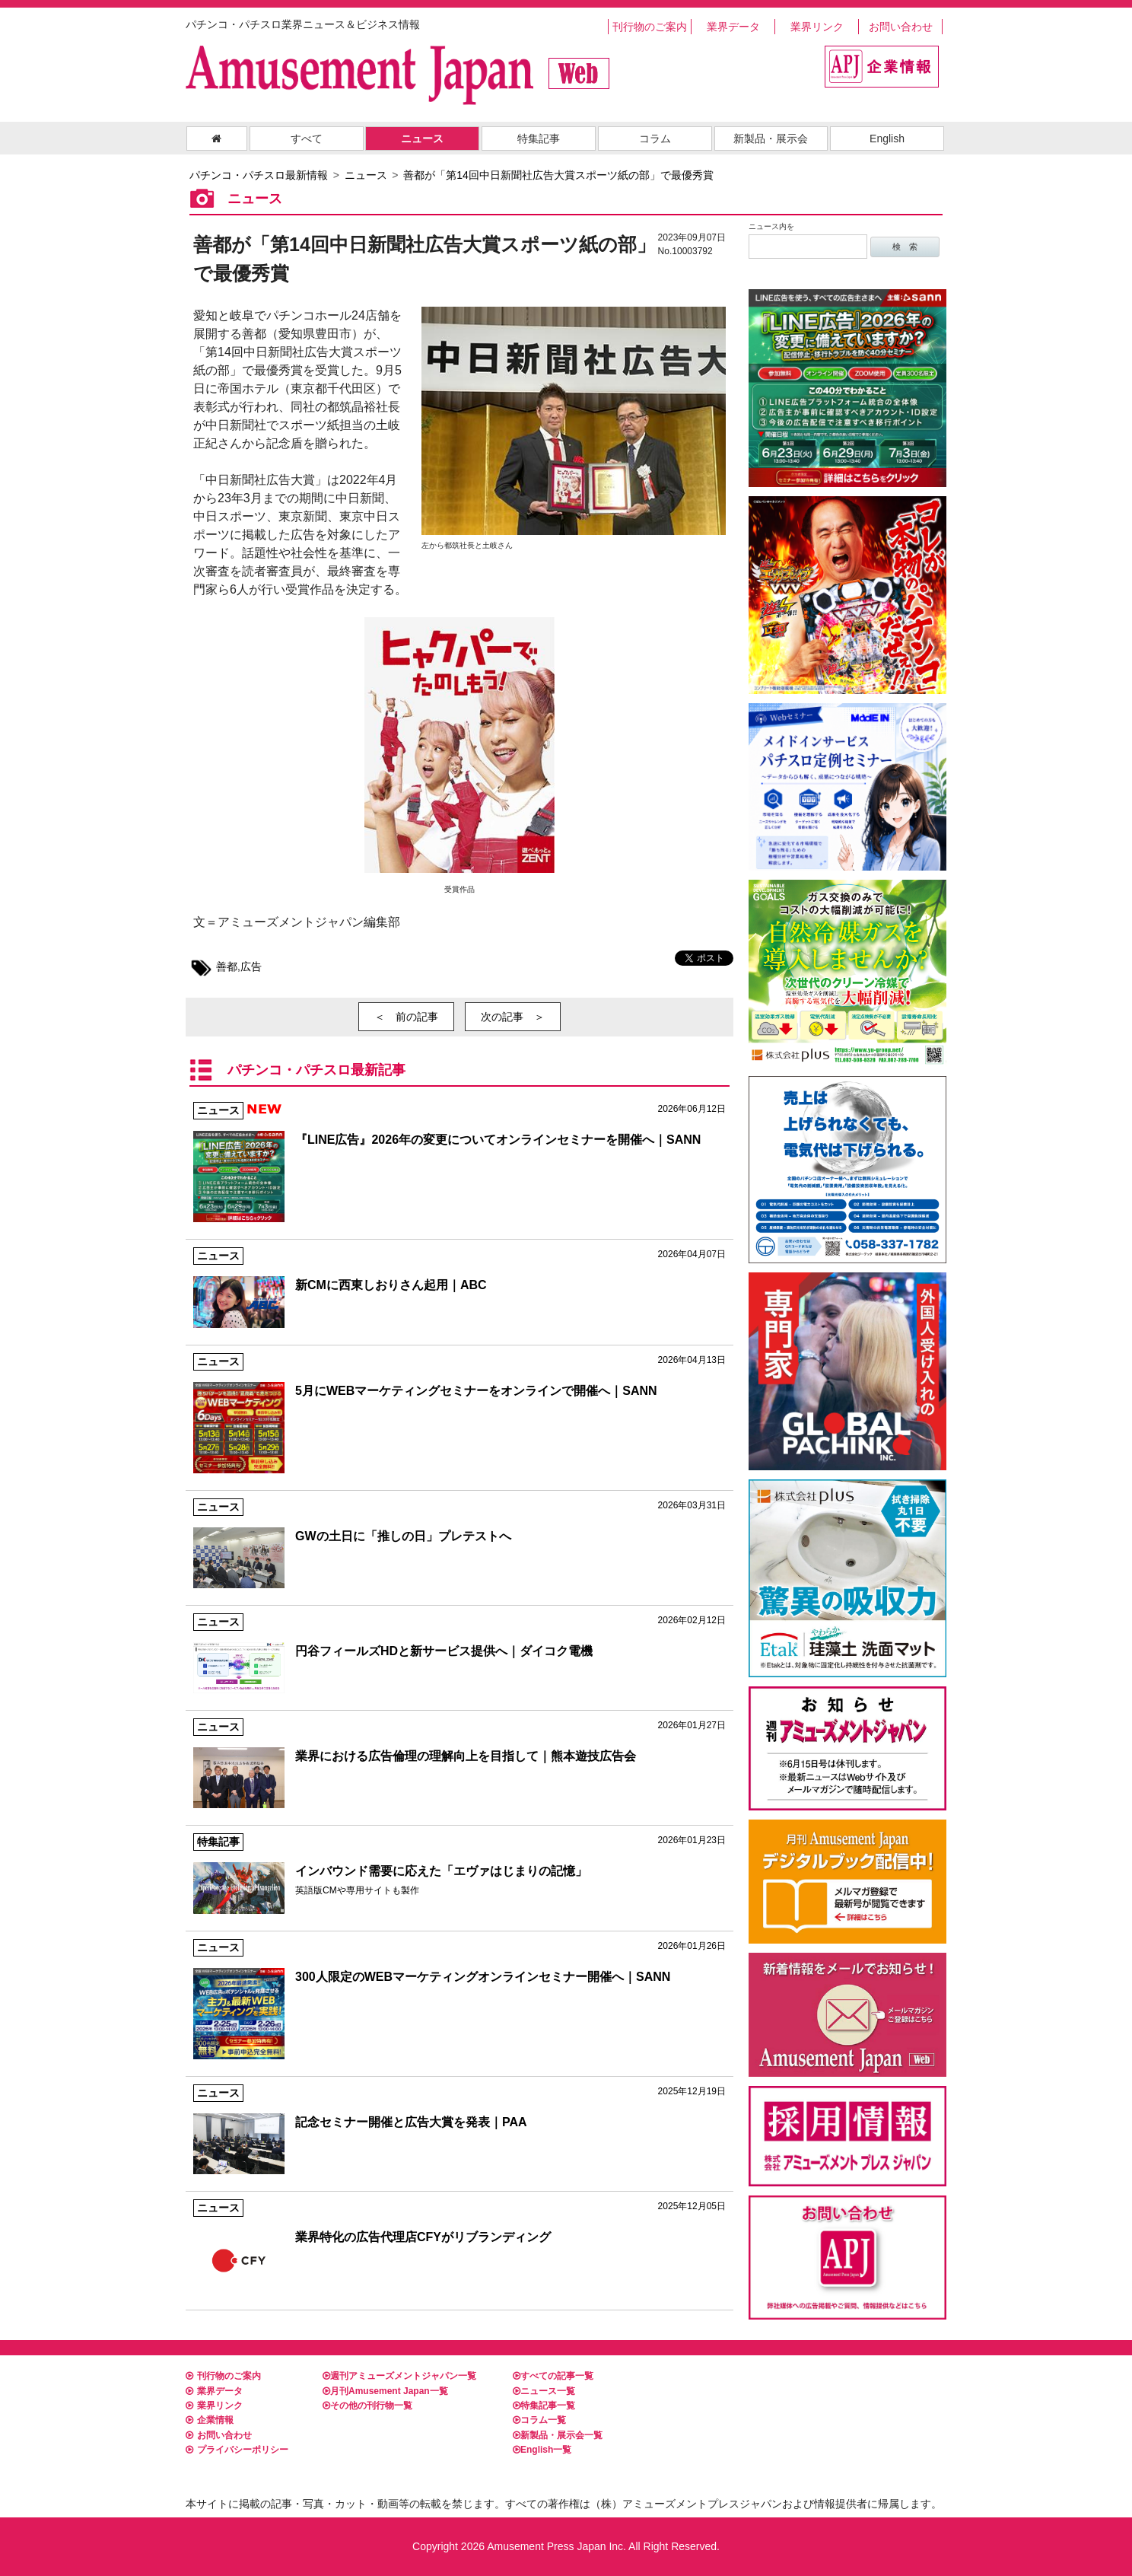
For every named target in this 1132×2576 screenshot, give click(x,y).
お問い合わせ (901, 27)
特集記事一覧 (544, 2405)
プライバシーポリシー (237, 2449)
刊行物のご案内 (649, 27)
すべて (307, 138)
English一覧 (542, 2449)
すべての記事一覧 (553, 2376)
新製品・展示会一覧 (558, 2435)
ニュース (422, 138)
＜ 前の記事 (406, 1017)
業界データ (733, 27)
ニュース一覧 (544, 2391)
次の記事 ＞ (513, 1017)
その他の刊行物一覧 (367, 2405)
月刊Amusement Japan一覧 (385, 2391)
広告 (251, 966)
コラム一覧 (539, 2420)
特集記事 (538, 138)
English (887, 138)
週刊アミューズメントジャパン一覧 (399, 2376)
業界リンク (817, 27)
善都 (226, 966)
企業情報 (210, 2420)
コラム (655, 138)
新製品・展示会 (770, 138)
